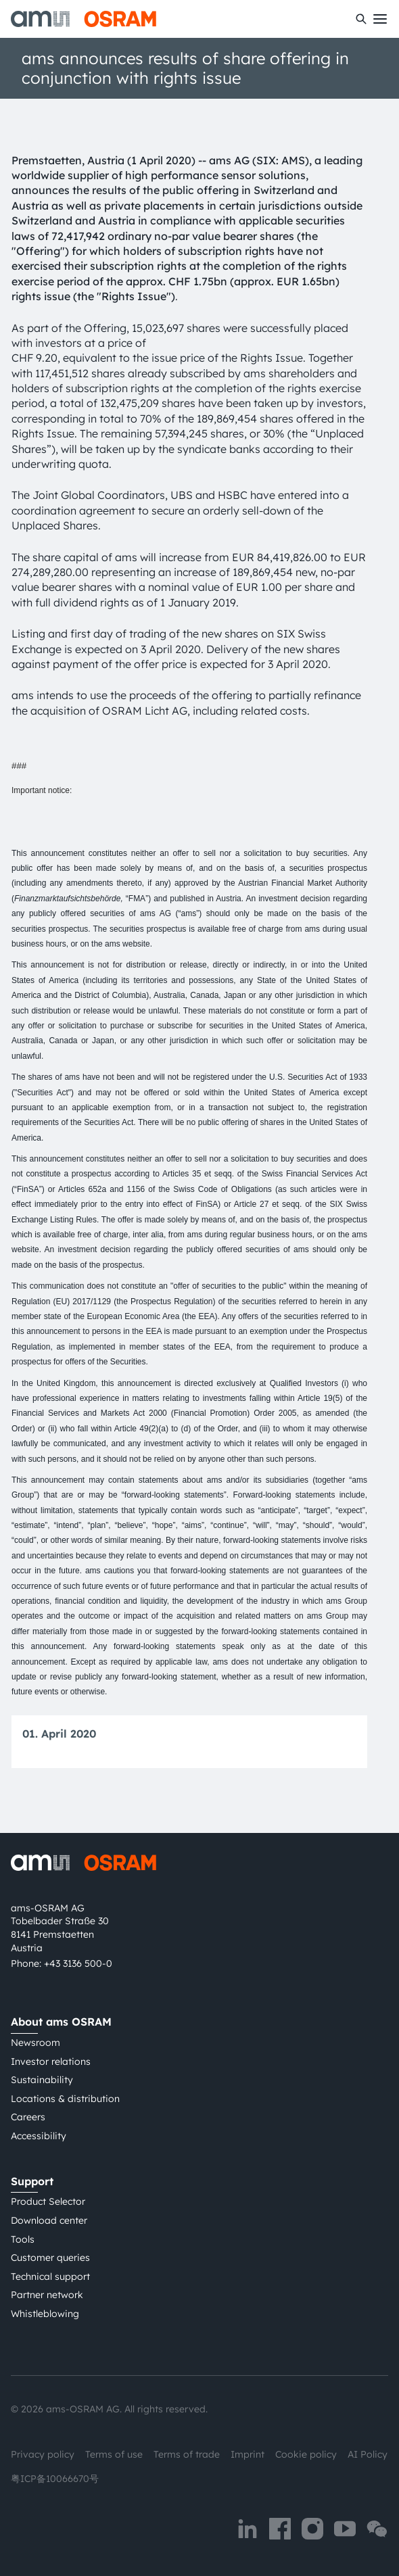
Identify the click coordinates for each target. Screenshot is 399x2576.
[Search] (361, 18)
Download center (49, 2220)
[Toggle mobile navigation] (380, 18)
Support (32, 2181)
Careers (28, 2117)
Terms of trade (187, 2454)
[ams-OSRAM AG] (83, 19)
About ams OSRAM (61, 2021)
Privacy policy (42, 2454)
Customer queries (50, 2257)
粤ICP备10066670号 (55, 2479)
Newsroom (35, 2042)
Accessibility (38, 2136)
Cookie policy (306, 2454)
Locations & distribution (65, 2099)
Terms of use (114, 2454)
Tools (22, 2239)
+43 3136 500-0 (78, 1963)
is (168, 1331)
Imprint (247, 2454)
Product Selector (48, 2201)
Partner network (47, 2295)
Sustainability (42, 2080)
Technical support (50, 2276)
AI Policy (368, 2454)
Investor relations (51, 2061)
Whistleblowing (45, 2314)
